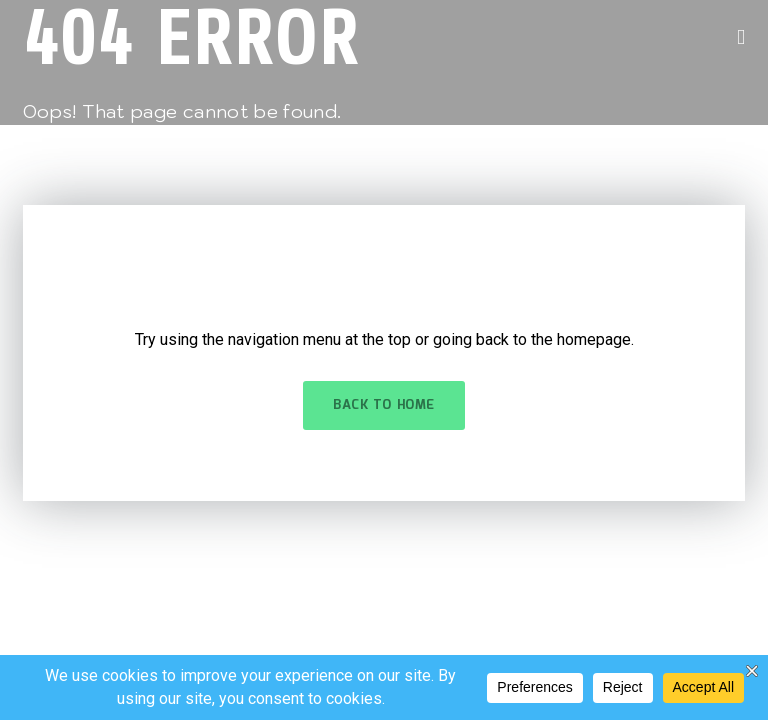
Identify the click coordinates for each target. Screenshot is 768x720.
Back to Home (383, 405)
